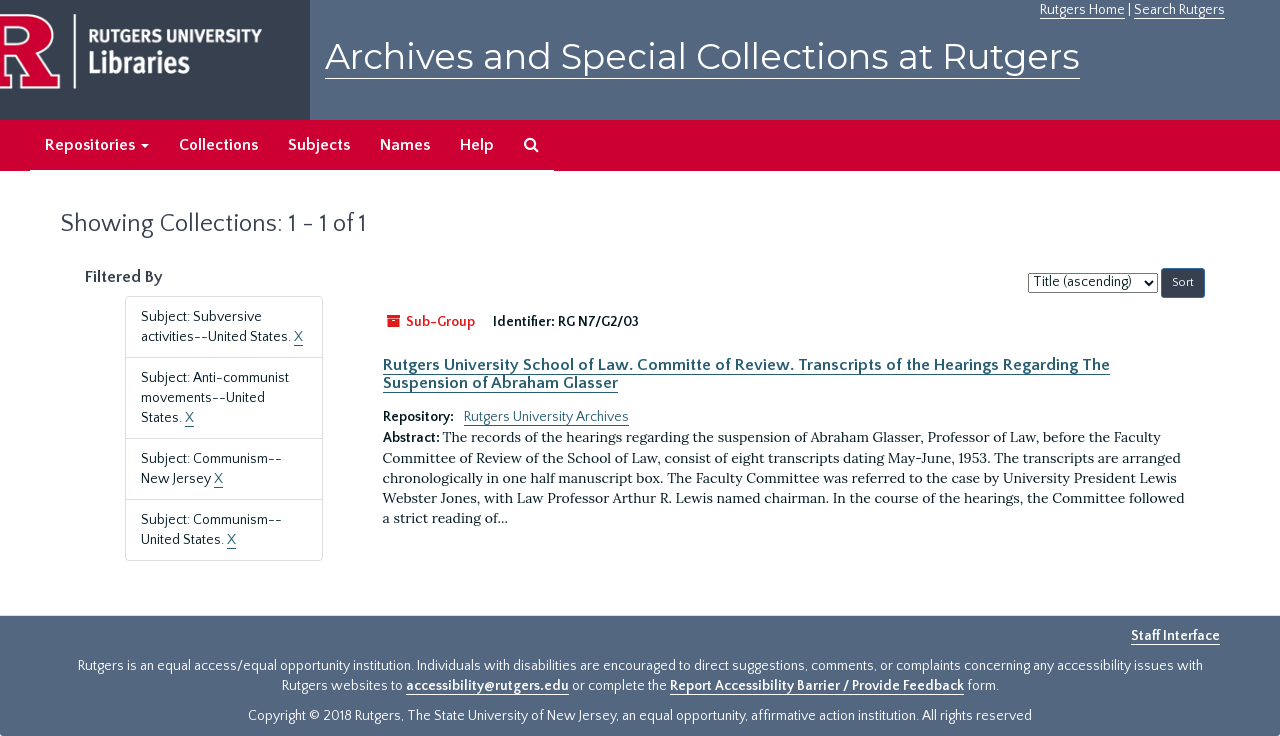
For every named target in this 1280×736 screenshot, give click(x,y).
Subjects (319, 145)
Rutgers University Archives (546, 417)
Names (405, 145)
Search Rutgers (1179, 10)
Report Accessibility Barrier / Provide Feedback (817, 686)
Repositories (97, 145)
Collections (218, 145)
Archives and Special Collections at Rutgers (702, 56)
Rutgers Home (1082, 10)
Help (477, 145)
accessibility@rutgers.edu (487, 686)
